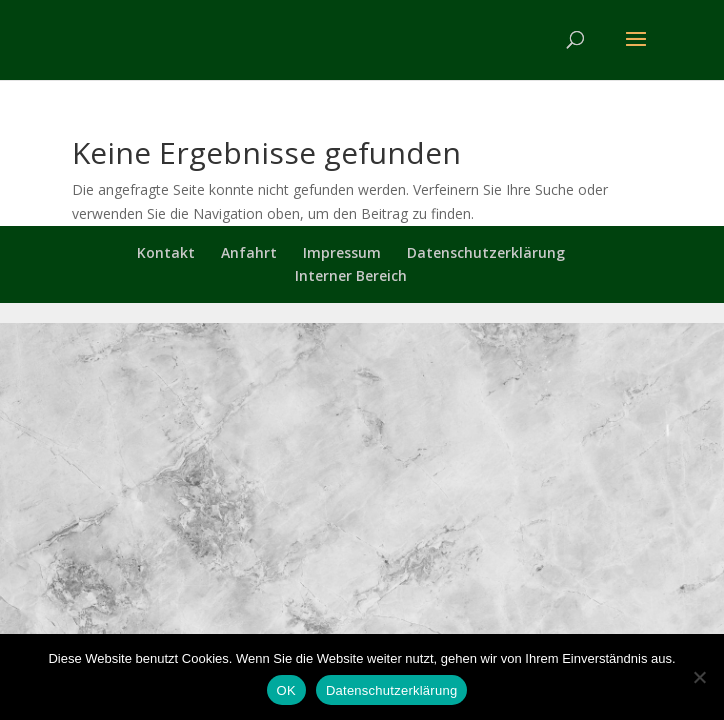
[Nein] (699, 677)
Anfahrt (249, 252)
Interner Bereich (351, 275)
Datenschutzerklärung (486, 252)
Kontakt (166, 252)
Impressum (342, 252)
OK (286, 690)
